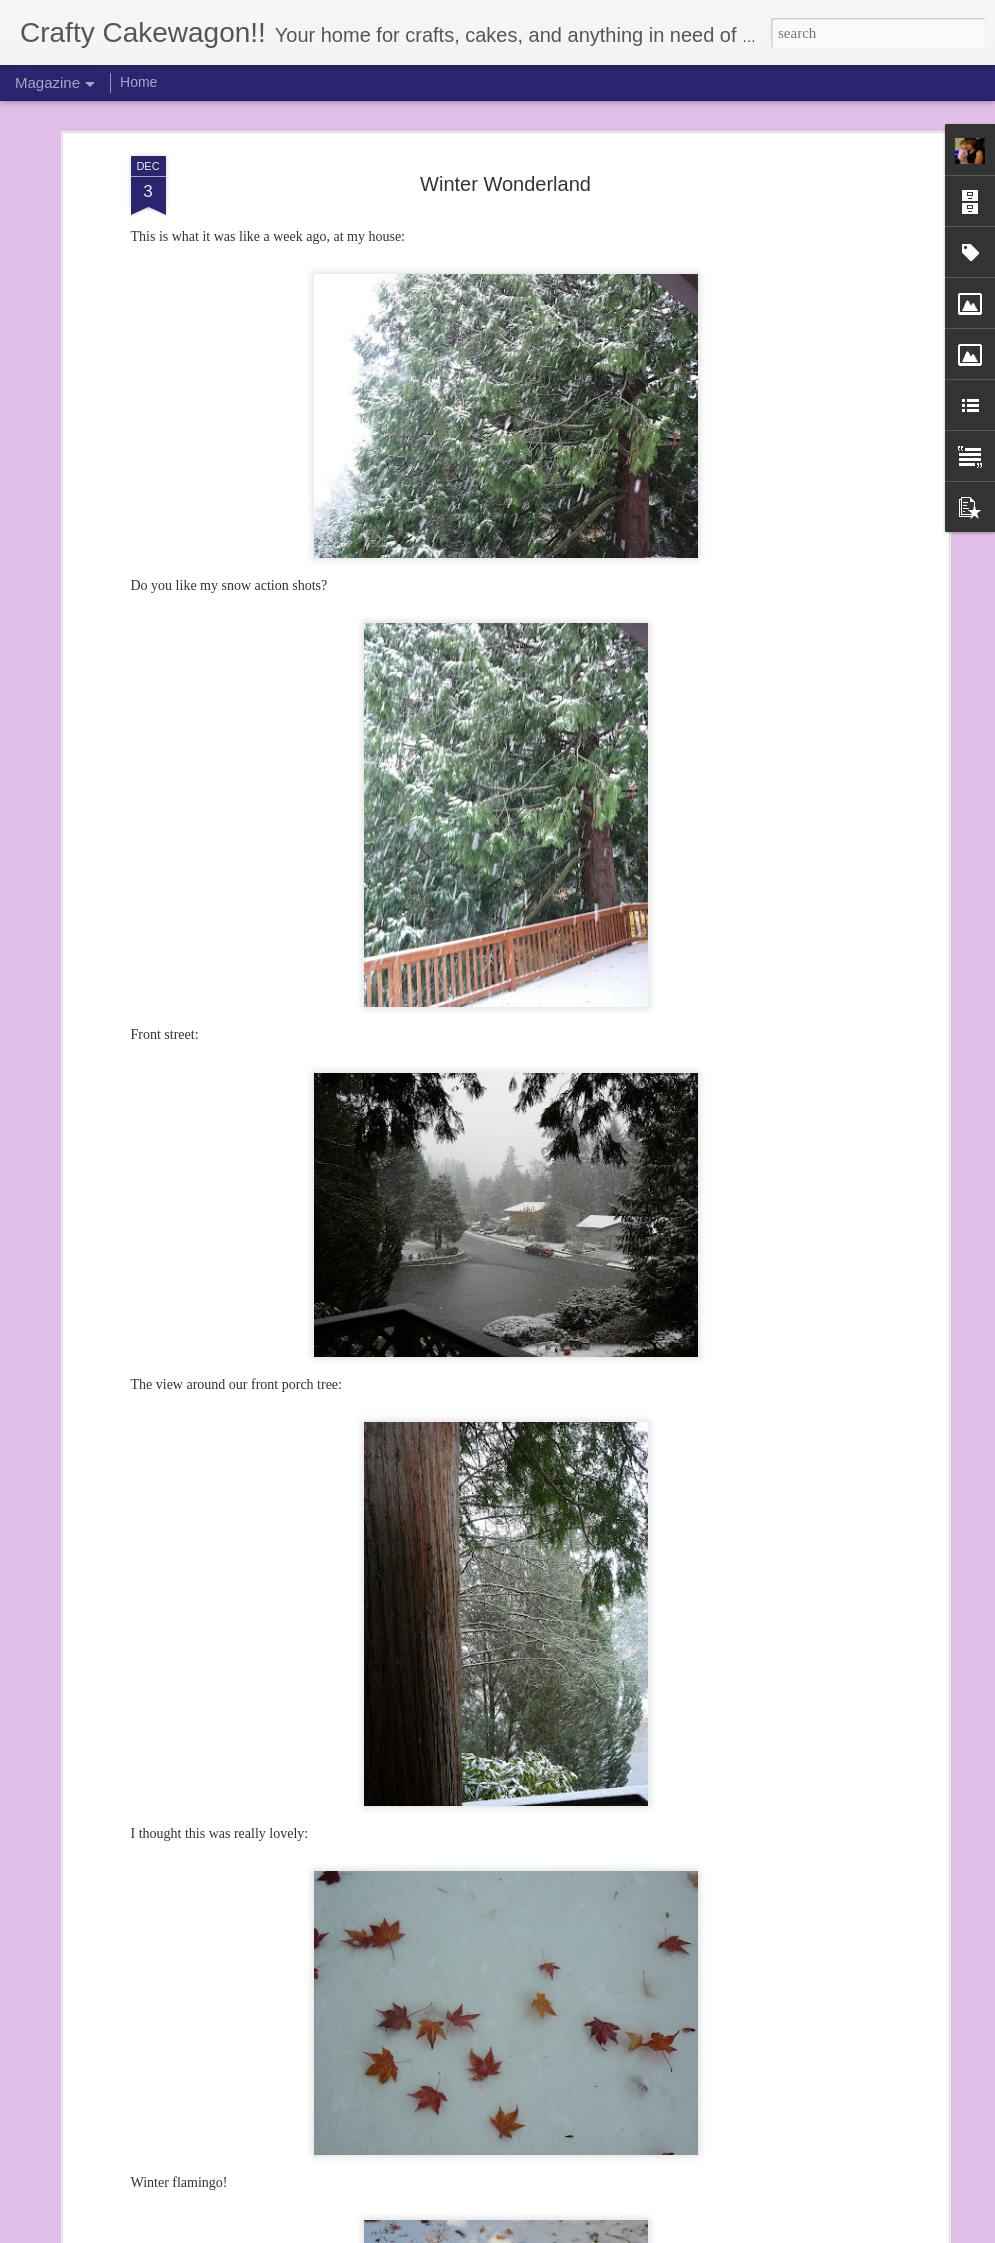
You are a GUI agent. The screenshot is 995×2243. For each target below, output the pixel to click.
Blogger (553, 2232)
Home (138, 82)
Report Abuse (611, 2232)
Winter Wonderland (505, 157)
